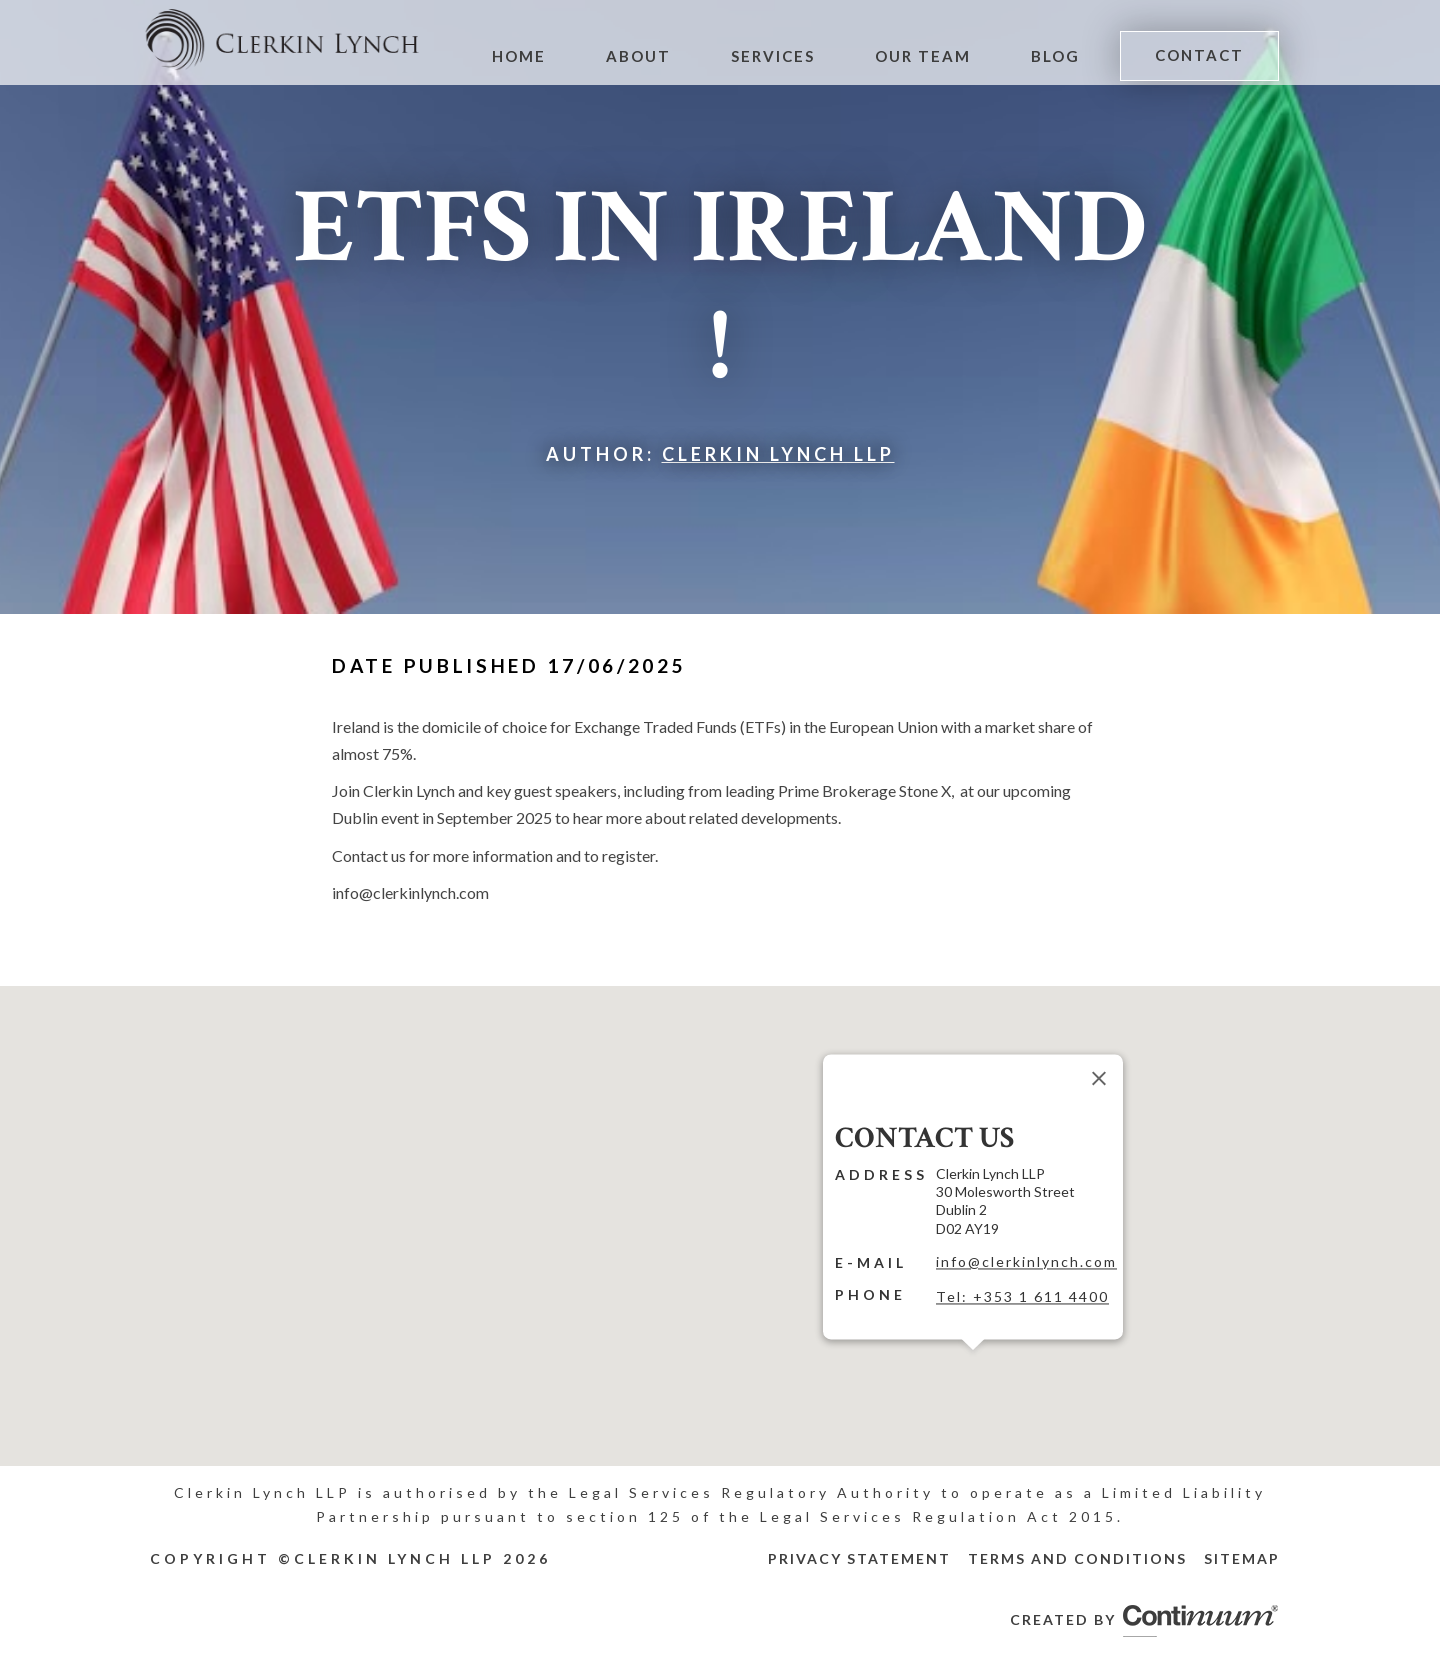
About (648, 56)
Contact (1201, 55)
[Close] (1099, 1078)
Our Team (927, 56)
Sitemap (1242, 1558)
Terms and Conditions (1077, 1558)
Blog (1058, 56)
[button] (973, 1362)
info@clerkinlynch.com (1026, 1261)
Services (780, 56)
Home (530, 56)
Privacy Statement (859, 1558)
